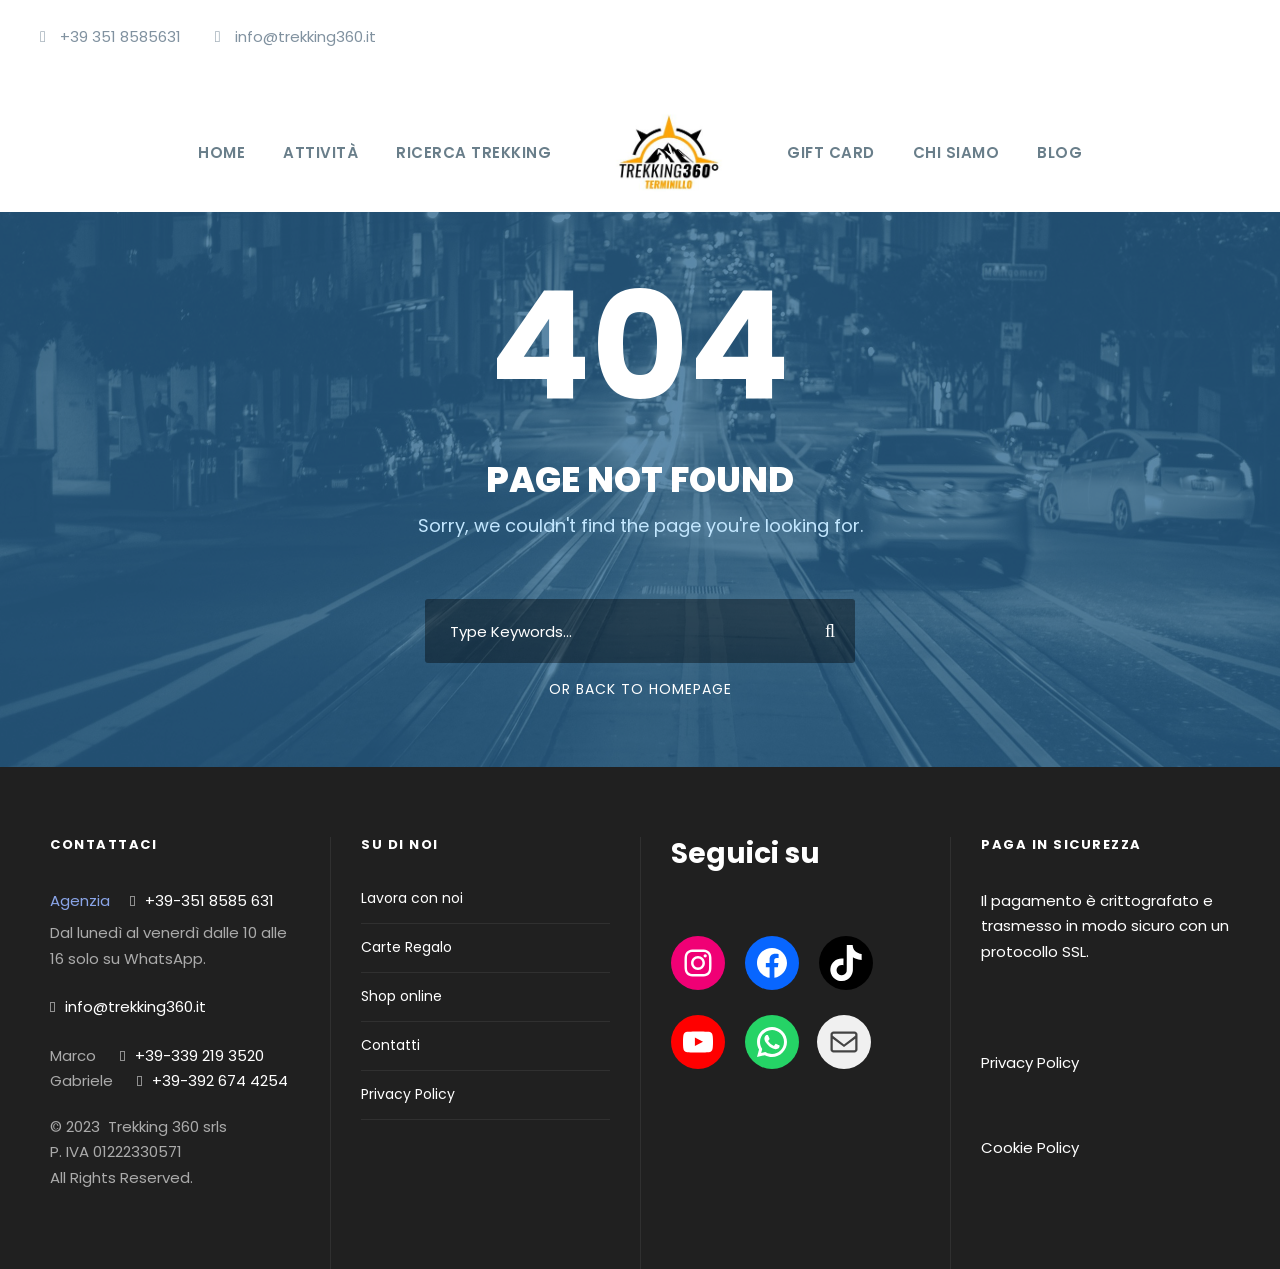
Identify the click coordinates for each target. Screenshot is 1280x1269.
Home (221, 152)
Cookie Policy (1030, 1147)
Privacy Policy (408, 1094)
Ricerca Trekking (473, 152)
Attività (320, 152)
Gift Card (831, 152)
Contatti (390, 1045)
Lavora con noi (412, 898)
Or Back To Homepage (640, 689)
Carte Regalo (406, 947)
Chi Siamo (956, 152)
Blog (1059, 152)
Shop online (401, 996)
